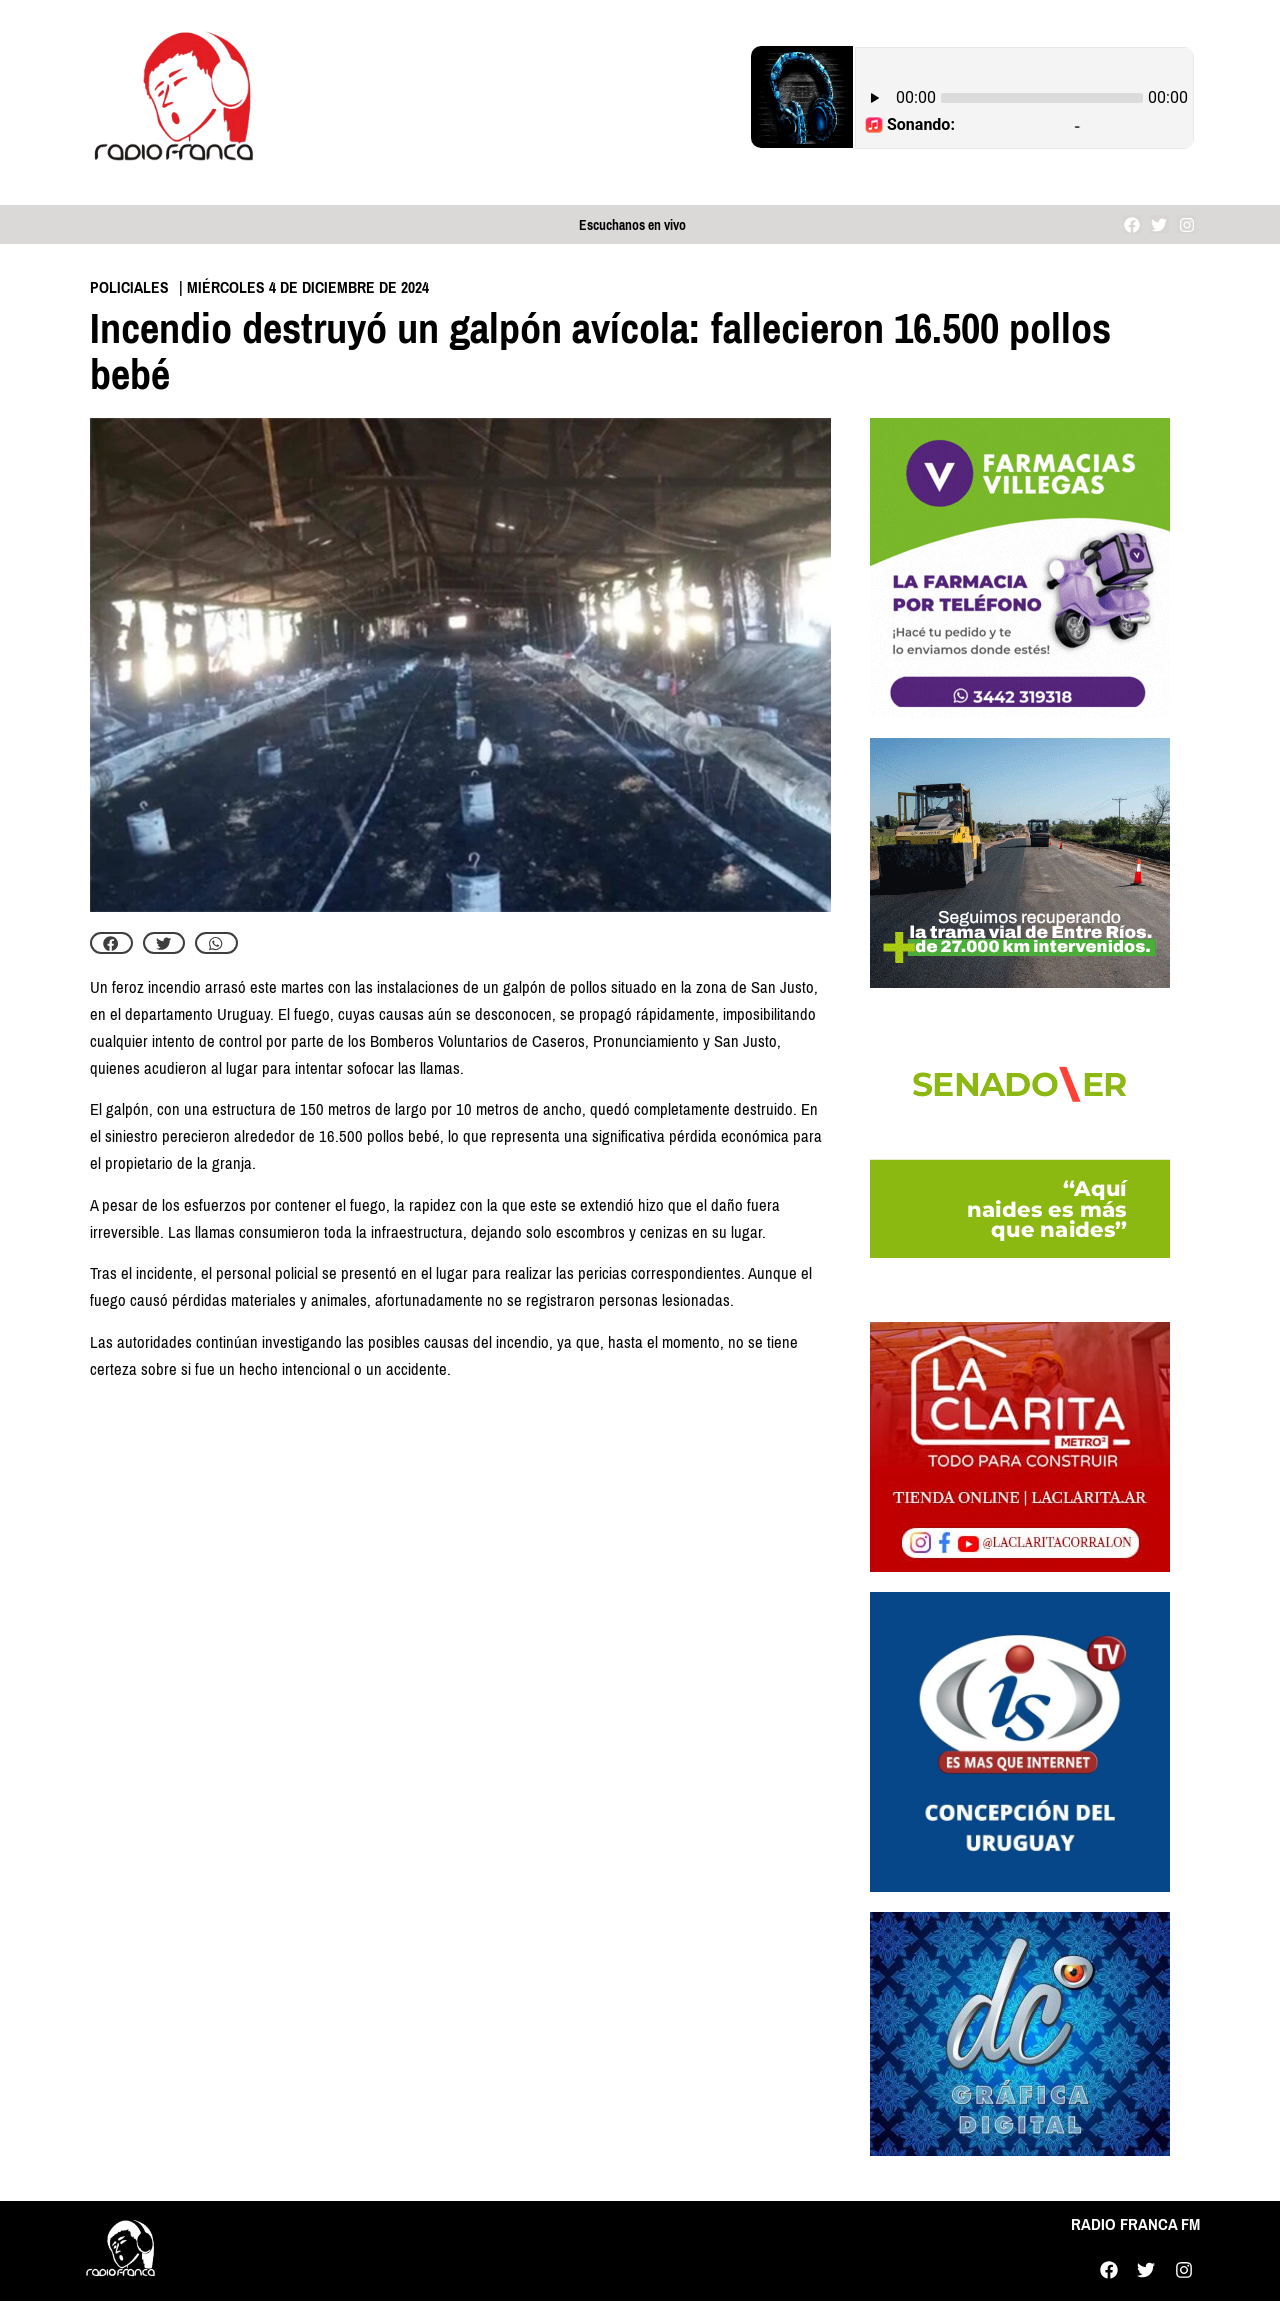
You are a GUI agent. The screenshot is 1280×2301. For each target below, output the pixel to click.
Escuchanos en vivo (632, 225)
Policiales (129, 287)
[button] (111, 943)
